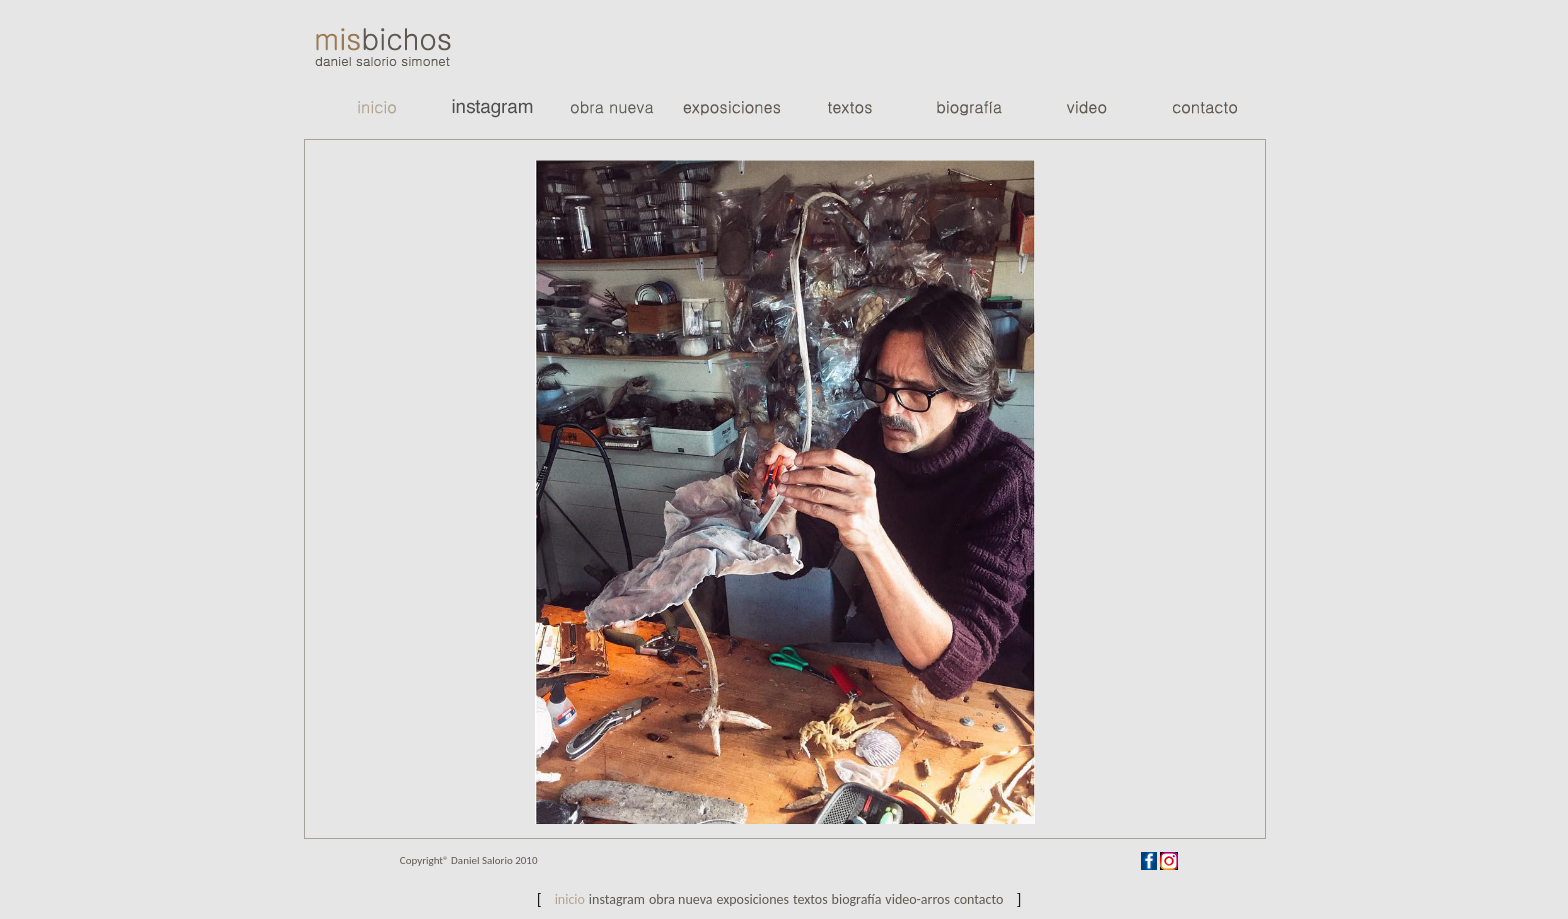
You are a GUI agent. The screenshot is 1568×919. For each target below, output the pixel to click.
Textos (810, 899)
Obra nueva (681, 899)
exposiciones (752, 899)
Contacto (979, 899)
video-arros (917, 899)
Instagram (617, 899)
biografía (857, 899)
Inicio (570, 899)
